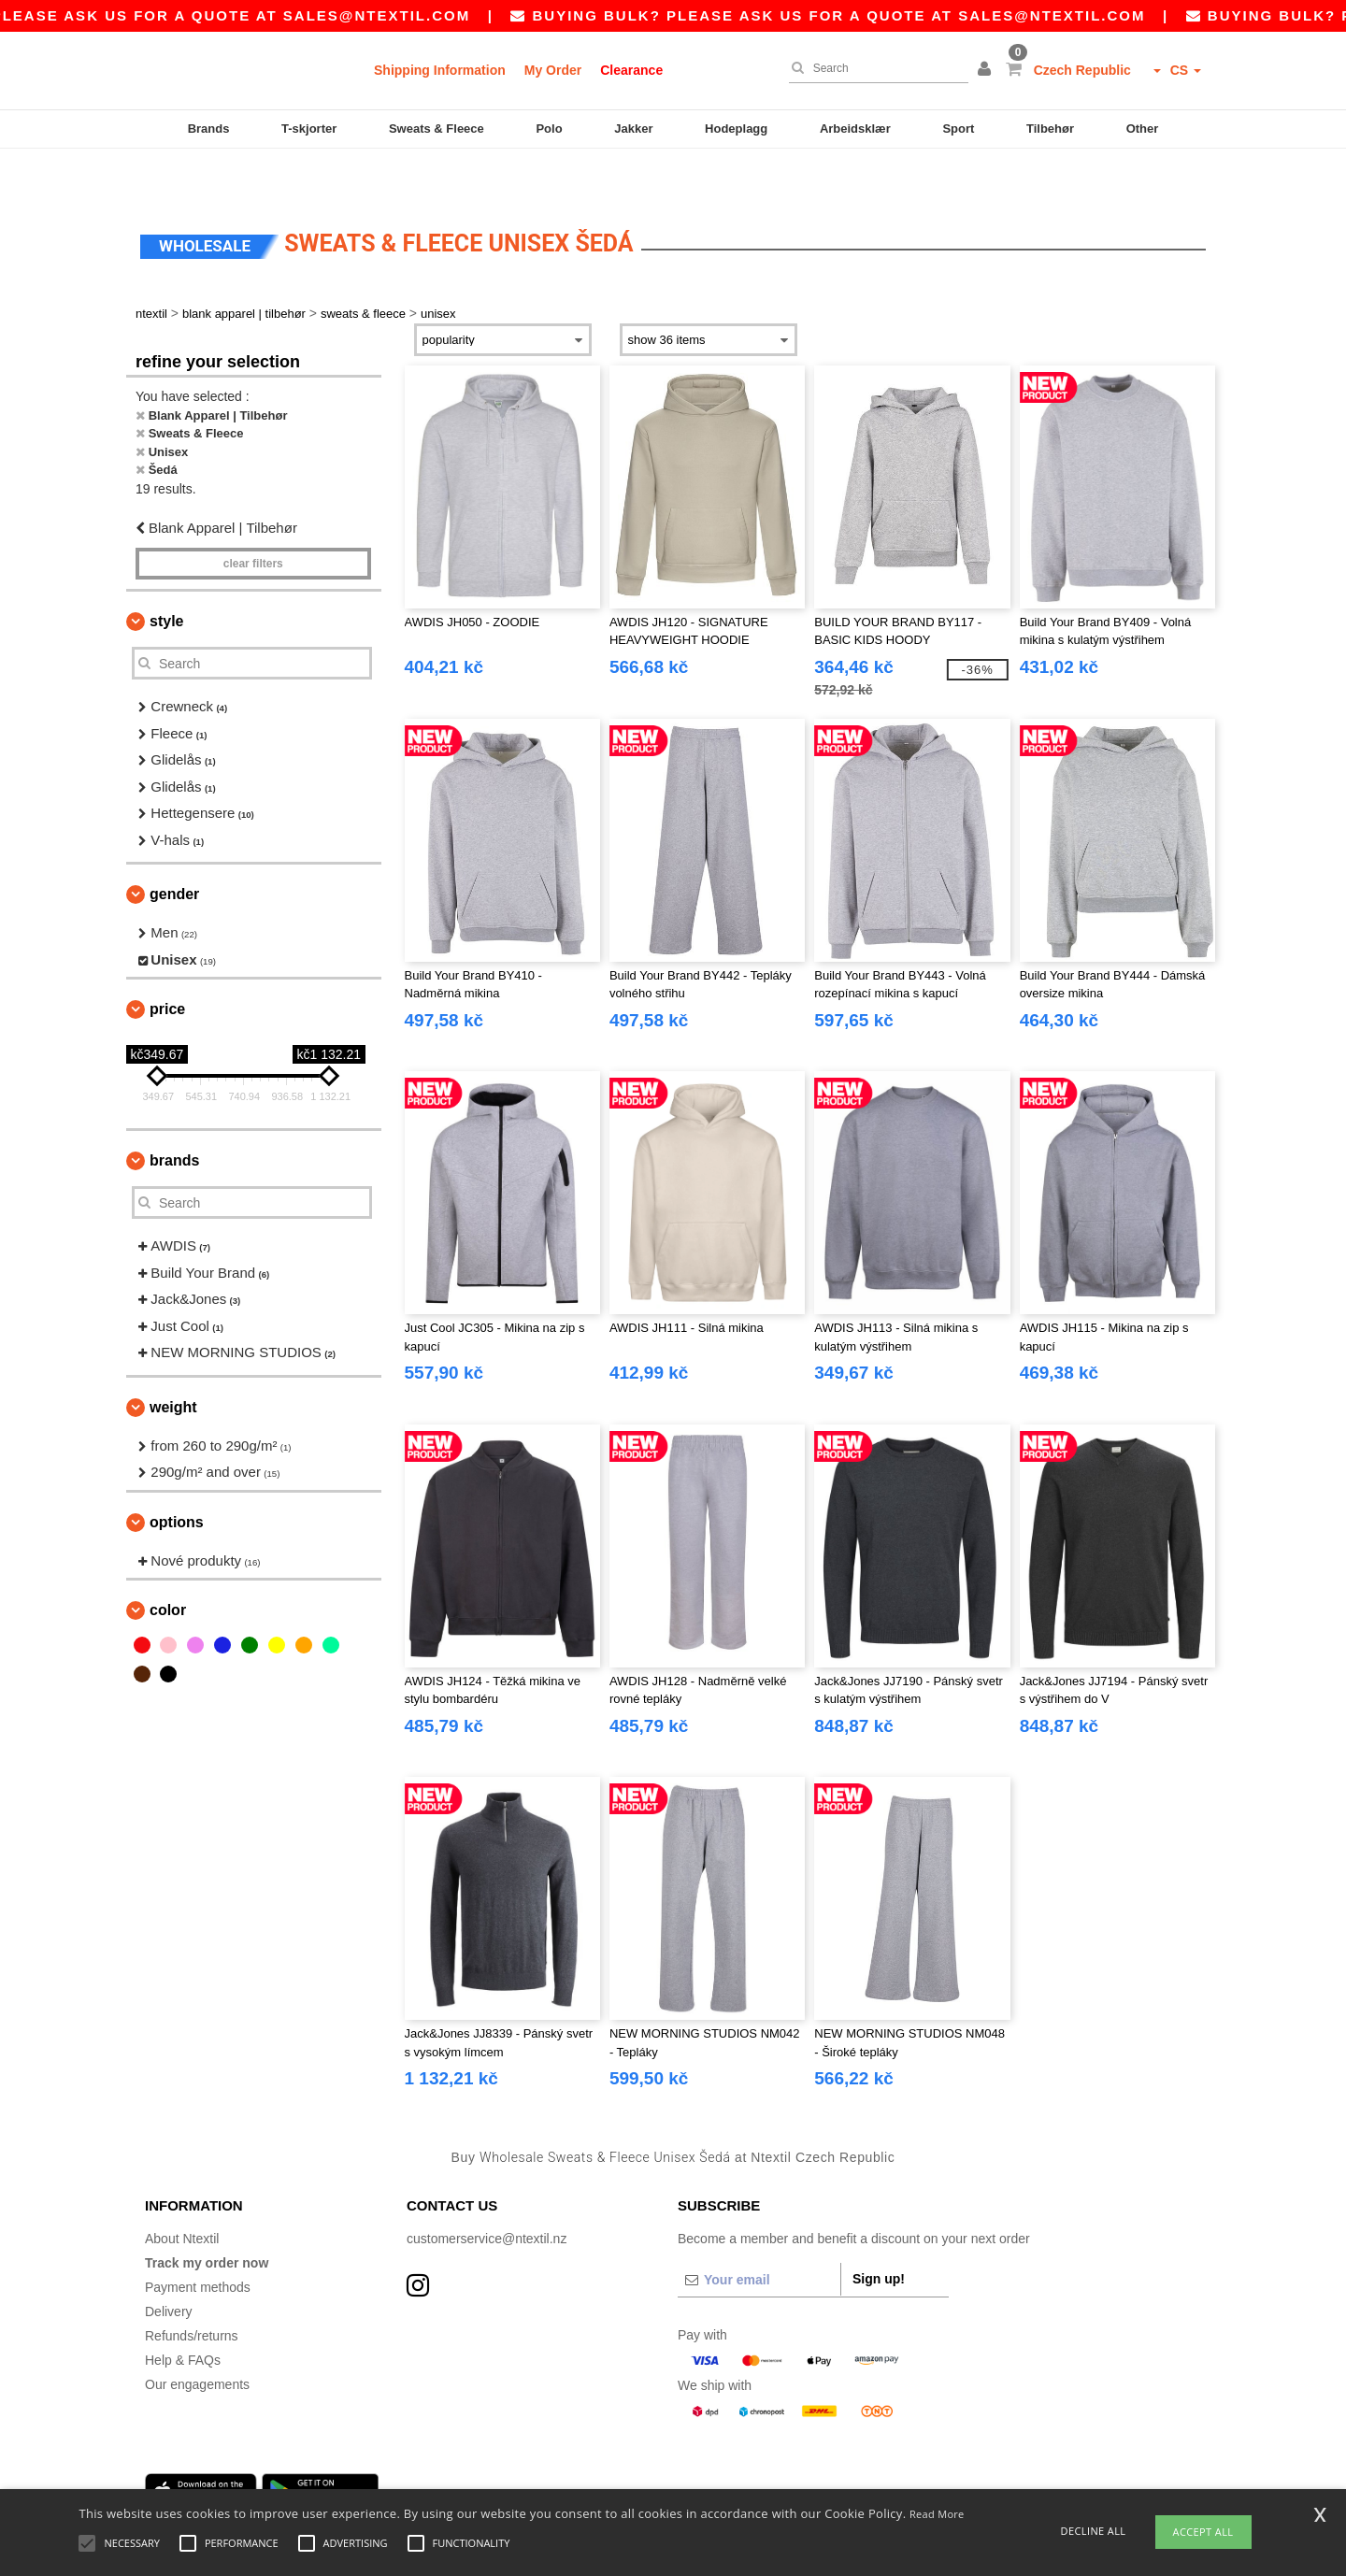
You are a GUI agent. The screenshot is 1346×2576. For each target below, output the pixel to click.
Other (1142, 129)
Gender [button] (174, 849)
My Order (552, 70)
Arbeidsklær (855, 129)
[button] (987, 70)
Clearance (631, 70)
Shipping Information (440, 70)
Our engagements (197, 2339)
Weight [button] (173, 1362)
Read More (937, 2514)
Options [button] (177, 1477)
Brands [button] (174, 1115)
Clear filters (253, 518)
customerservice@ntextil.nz (486, 2193)
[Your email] (759, 2235)
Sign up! (878, 2233)
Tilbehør (1050, 129)
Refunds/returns (191, 2290)
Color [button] (168, 1565)
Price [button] (167, 964)
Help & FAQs (183, 2315)
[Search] (874, 68)
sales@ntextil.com (428, 15)
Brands (209, 129)
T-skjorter (308, 129)
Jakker (633, 129)
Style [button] (166, 576)
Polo (549, 129)
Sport (958, 129)
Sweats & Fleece (436, 129)
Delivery (169, 2266)
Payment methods (198, 2242)
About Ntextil (182, 2193)
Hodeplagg (736, 129)
